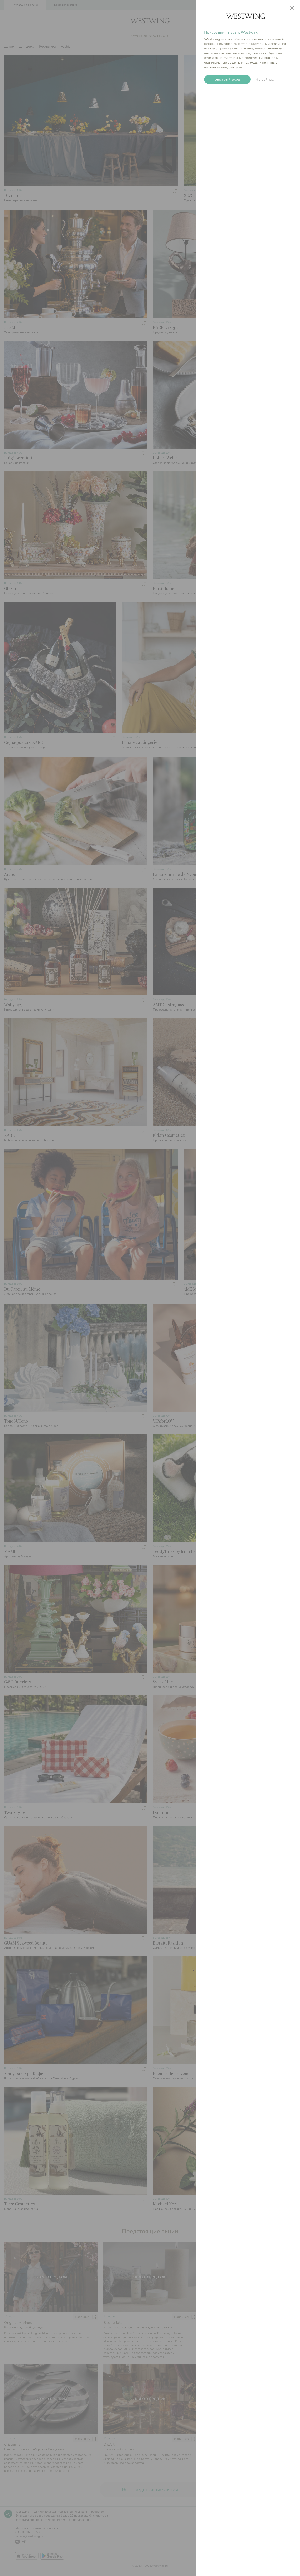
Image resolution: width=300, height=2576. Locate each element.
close (292, 8)
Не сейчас (264, 79)
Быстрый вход (227, 79)
